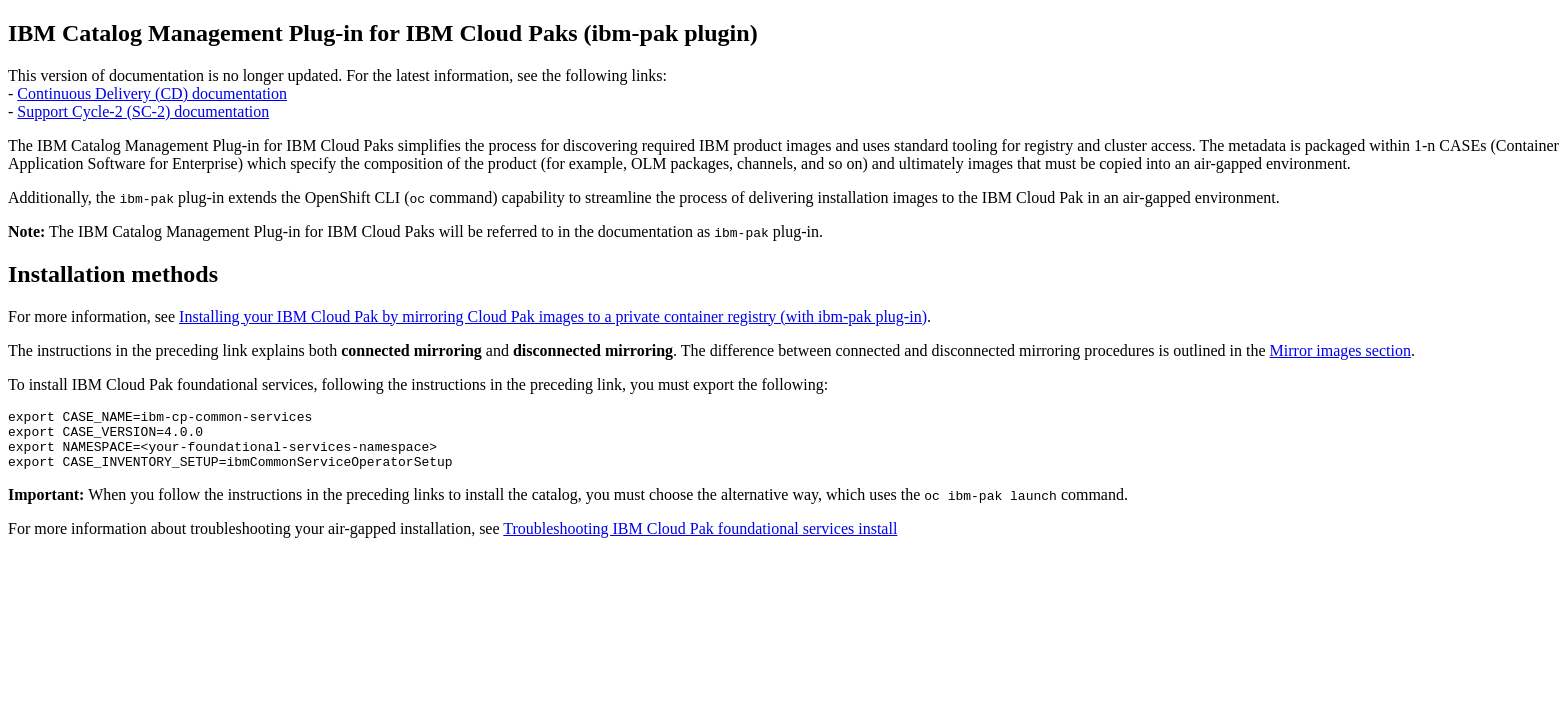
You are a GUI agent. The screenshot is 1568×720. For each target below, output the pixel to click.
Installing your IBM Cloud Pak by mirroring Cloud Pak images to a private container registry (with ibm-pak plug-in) (553, 316)
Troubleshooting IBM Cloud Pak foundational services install (700, 540)
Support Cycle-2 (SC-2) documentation (143, 111)
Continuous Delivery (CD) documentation (152, 93)
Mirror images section (1340, 350)
